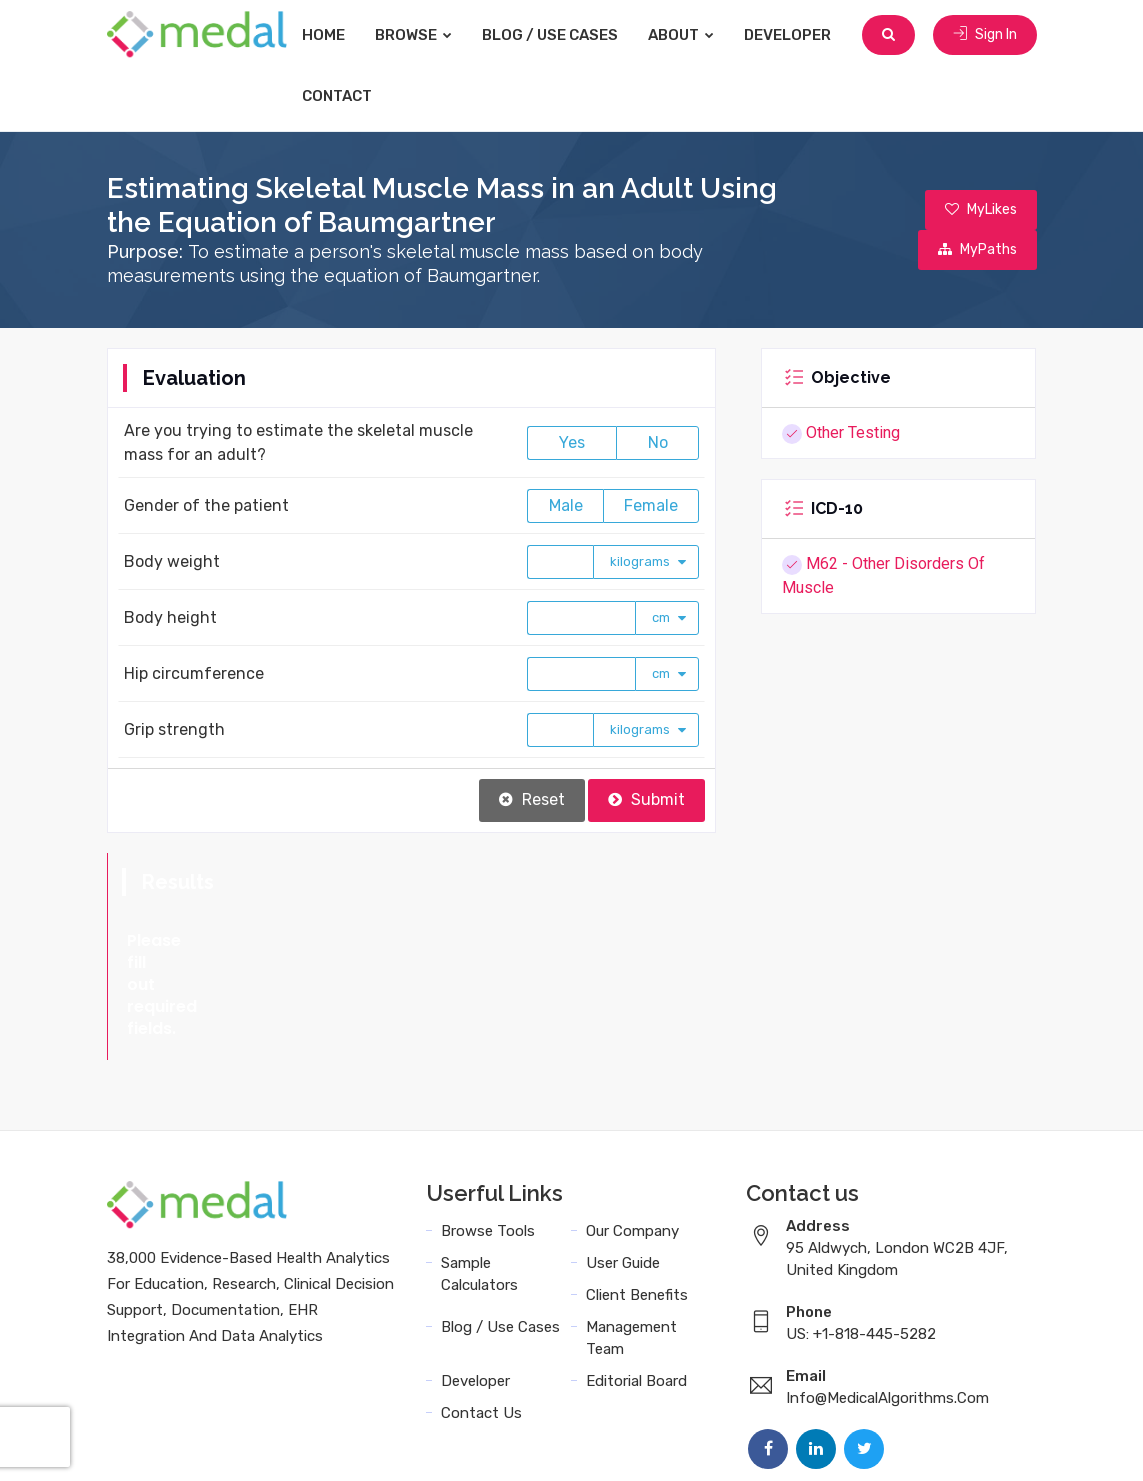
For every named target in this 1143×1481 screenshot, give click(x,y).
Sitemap (1002, 1443)
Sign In (985, 34)
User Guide (623, 1175)
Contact (337, 96)
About (681, 35)
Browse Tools (488, 1143)
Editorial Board (636, 1293)
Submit (646, 799)
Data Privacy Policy (886, 1443)
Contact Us (481, 1325)
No (658, 442)
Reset (532, 799)
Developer (787, 35)
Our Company (632, 1143)
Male (566, 505)
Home (323, 35)
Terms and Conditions (720, 1443)
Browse (413, 35)
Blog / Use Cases (550, 35)
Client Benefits (637, 1207)
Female (651, 505)
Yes (572, 442)
